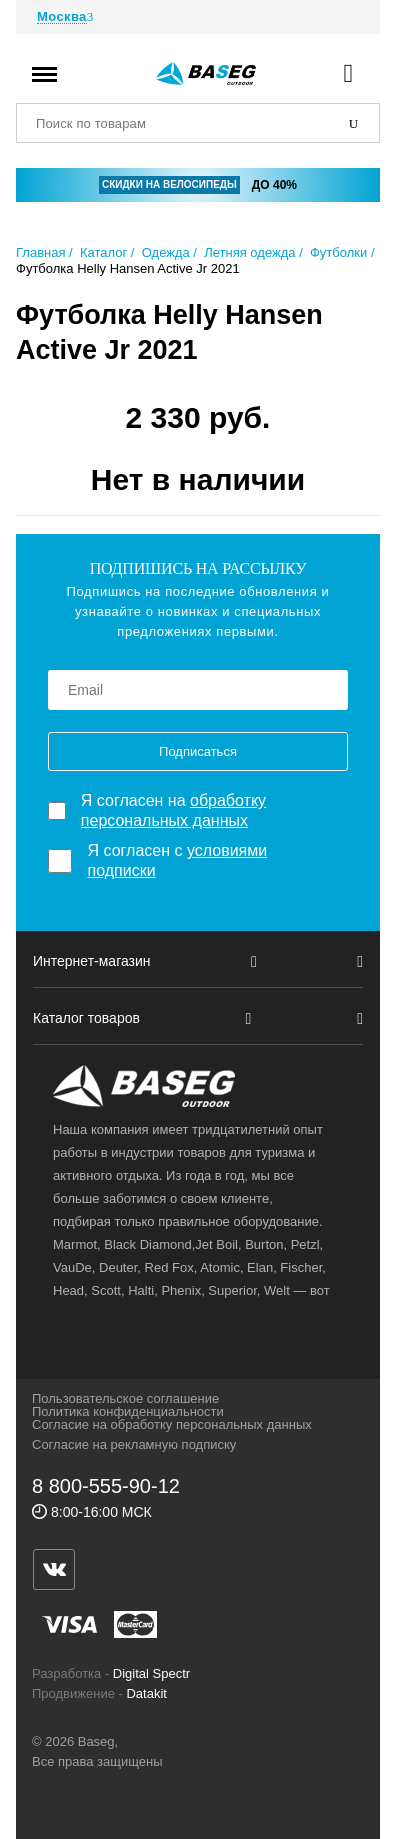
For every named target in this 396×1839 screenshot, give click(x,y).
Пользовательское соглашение (125, 1398)
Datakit (146, 1693)
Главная (40, 252)
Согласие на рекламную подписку (134, 1444)
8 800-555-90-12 (106, 1486)
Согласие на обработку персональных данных (172, 1424)
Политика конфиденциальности (128, 1411)
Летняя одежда (249, 252)
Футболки (338, 252)
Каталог (103, 252)
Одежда (166, 252)
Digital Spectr (151, 1673)
